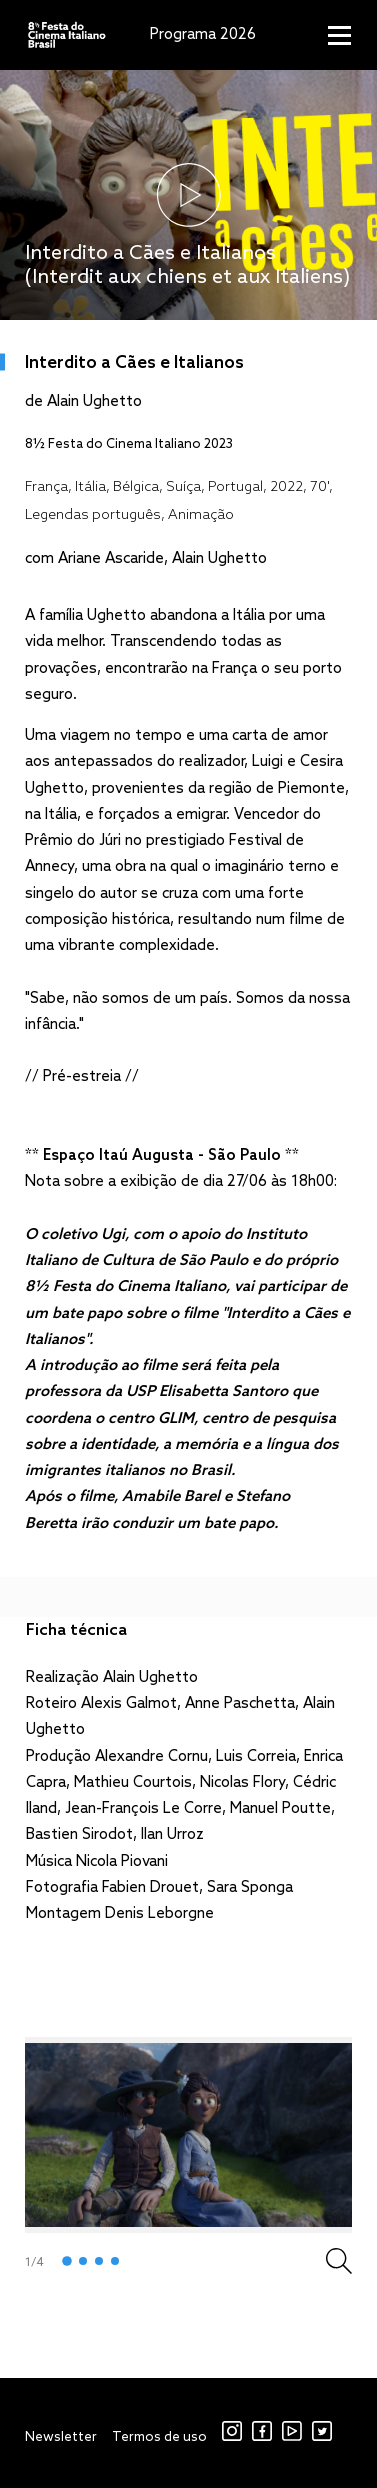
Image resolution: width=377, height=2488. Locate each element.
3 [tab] (99, 2261)
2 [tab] (83, 2261)
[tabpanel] (188, 2135)
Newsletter (61, 2437)
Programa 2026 (203, 35)
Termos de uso (159, 2437)
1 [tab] (67, 2262)
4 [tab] (115, 2261)
